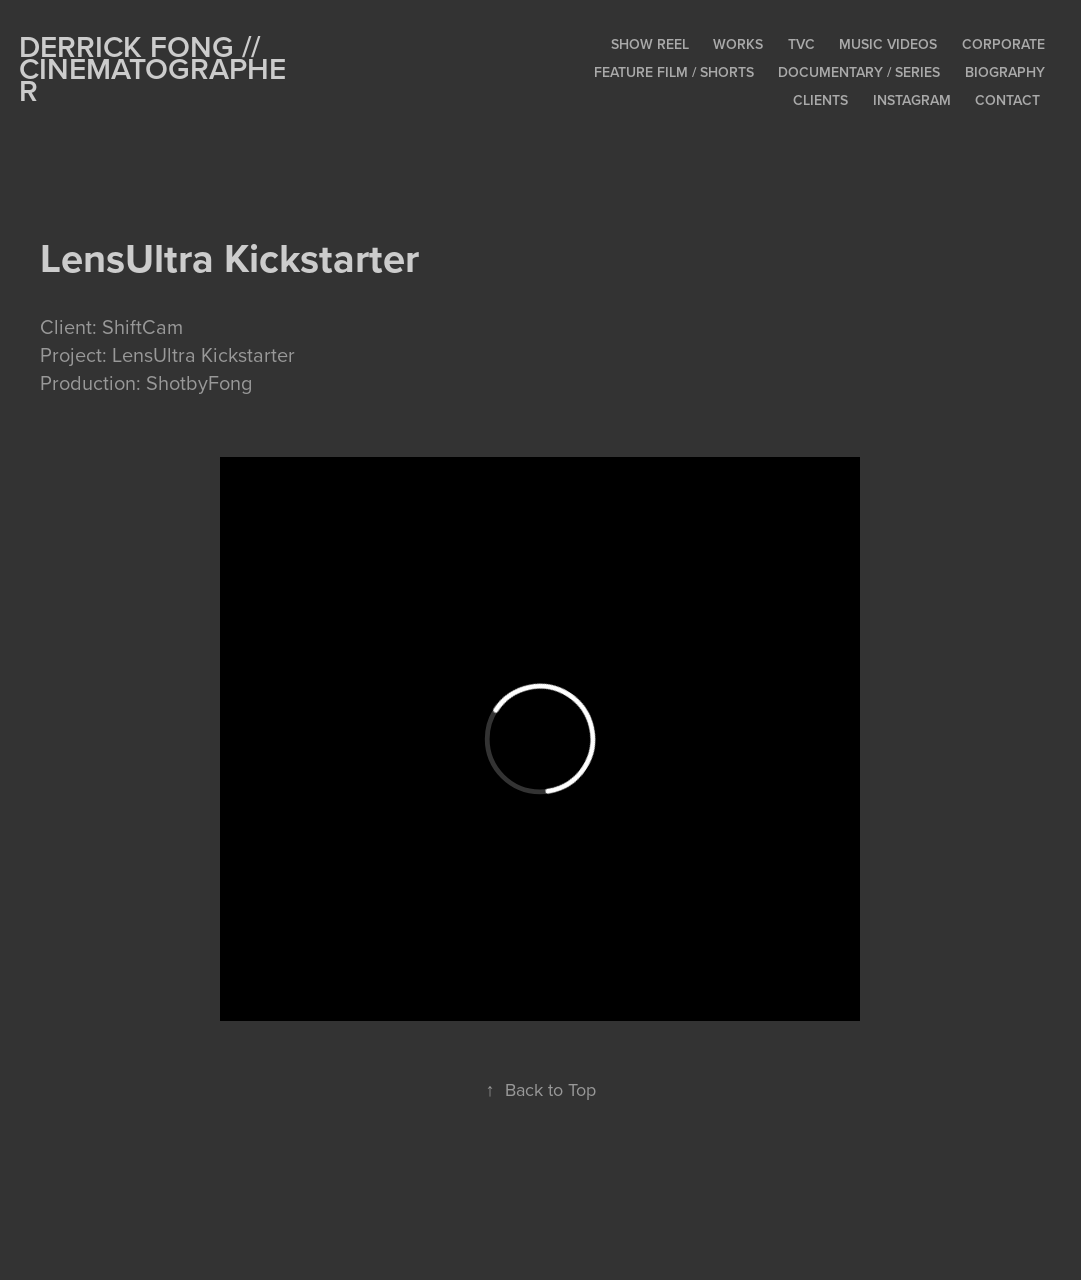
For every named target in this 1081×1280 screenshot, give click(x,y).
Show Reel (650, 44)
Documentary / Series (859, 72)
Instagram (912, 100)
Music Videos (888, 44)
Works (738, 44)
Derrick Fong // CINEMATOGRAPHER (152, 68)
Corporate (1003, 44)
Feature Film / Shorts (674, 72)
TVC (801, 44)
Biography (1005, 72)
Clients (820, 100)
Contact (1007, 100)
